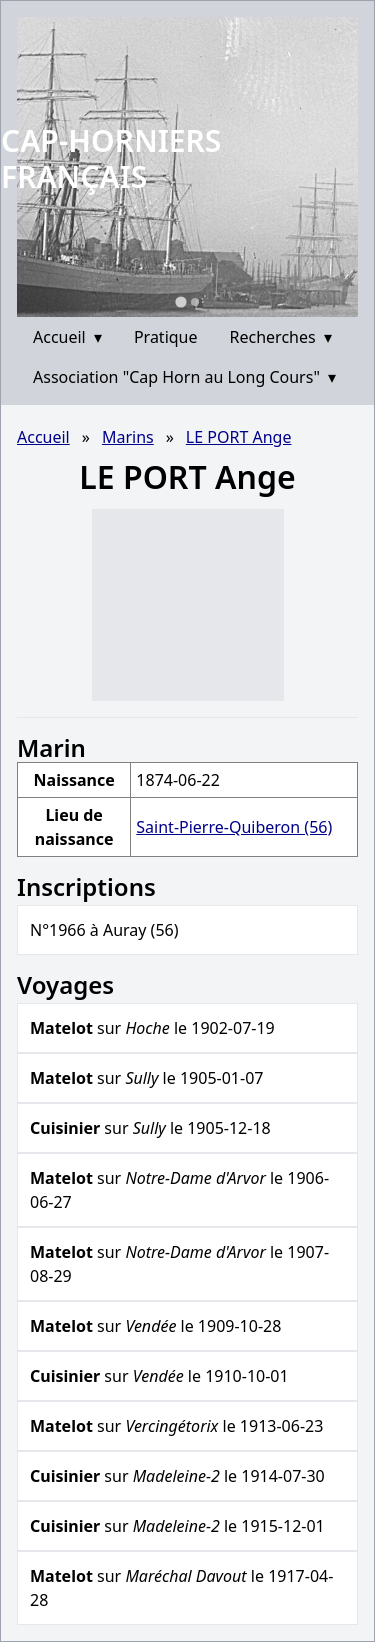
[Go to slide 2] (195, 302)
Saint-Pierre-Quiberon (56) (234, 827)
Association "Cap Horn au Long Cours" (184, 377)
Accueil (67, 337)
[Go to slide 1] (180, 301)
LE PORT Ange (239, 437)
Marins (128, 437)
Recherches (281, 337)
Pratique (166, 337)
